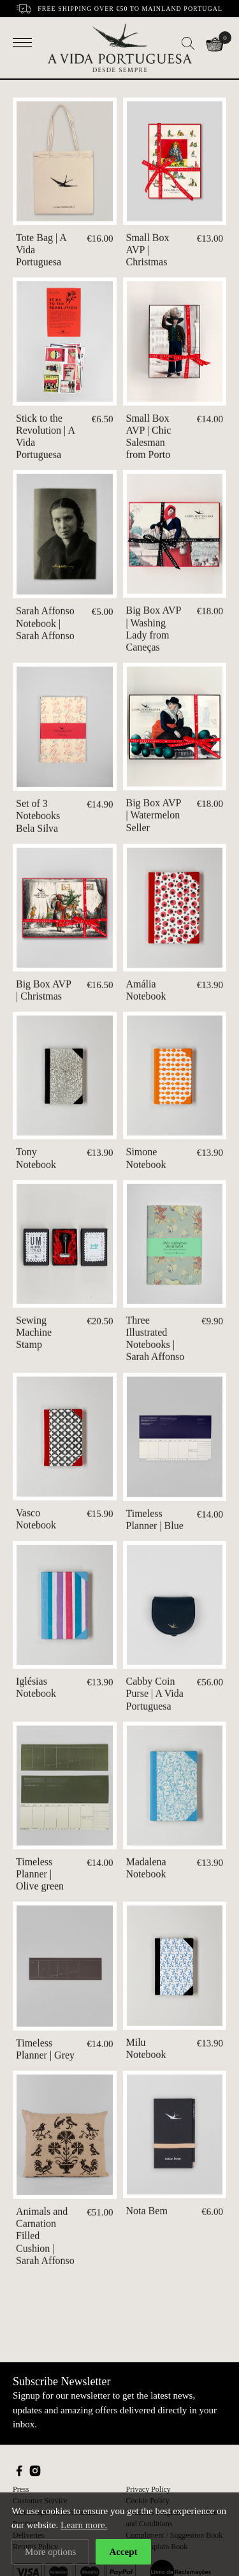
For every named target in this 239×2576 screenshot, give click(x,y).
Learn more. (84, 2525)
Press (21, 2489)
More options (50, 2552)
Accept (123, 2552)
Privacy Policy (148, 2489)
